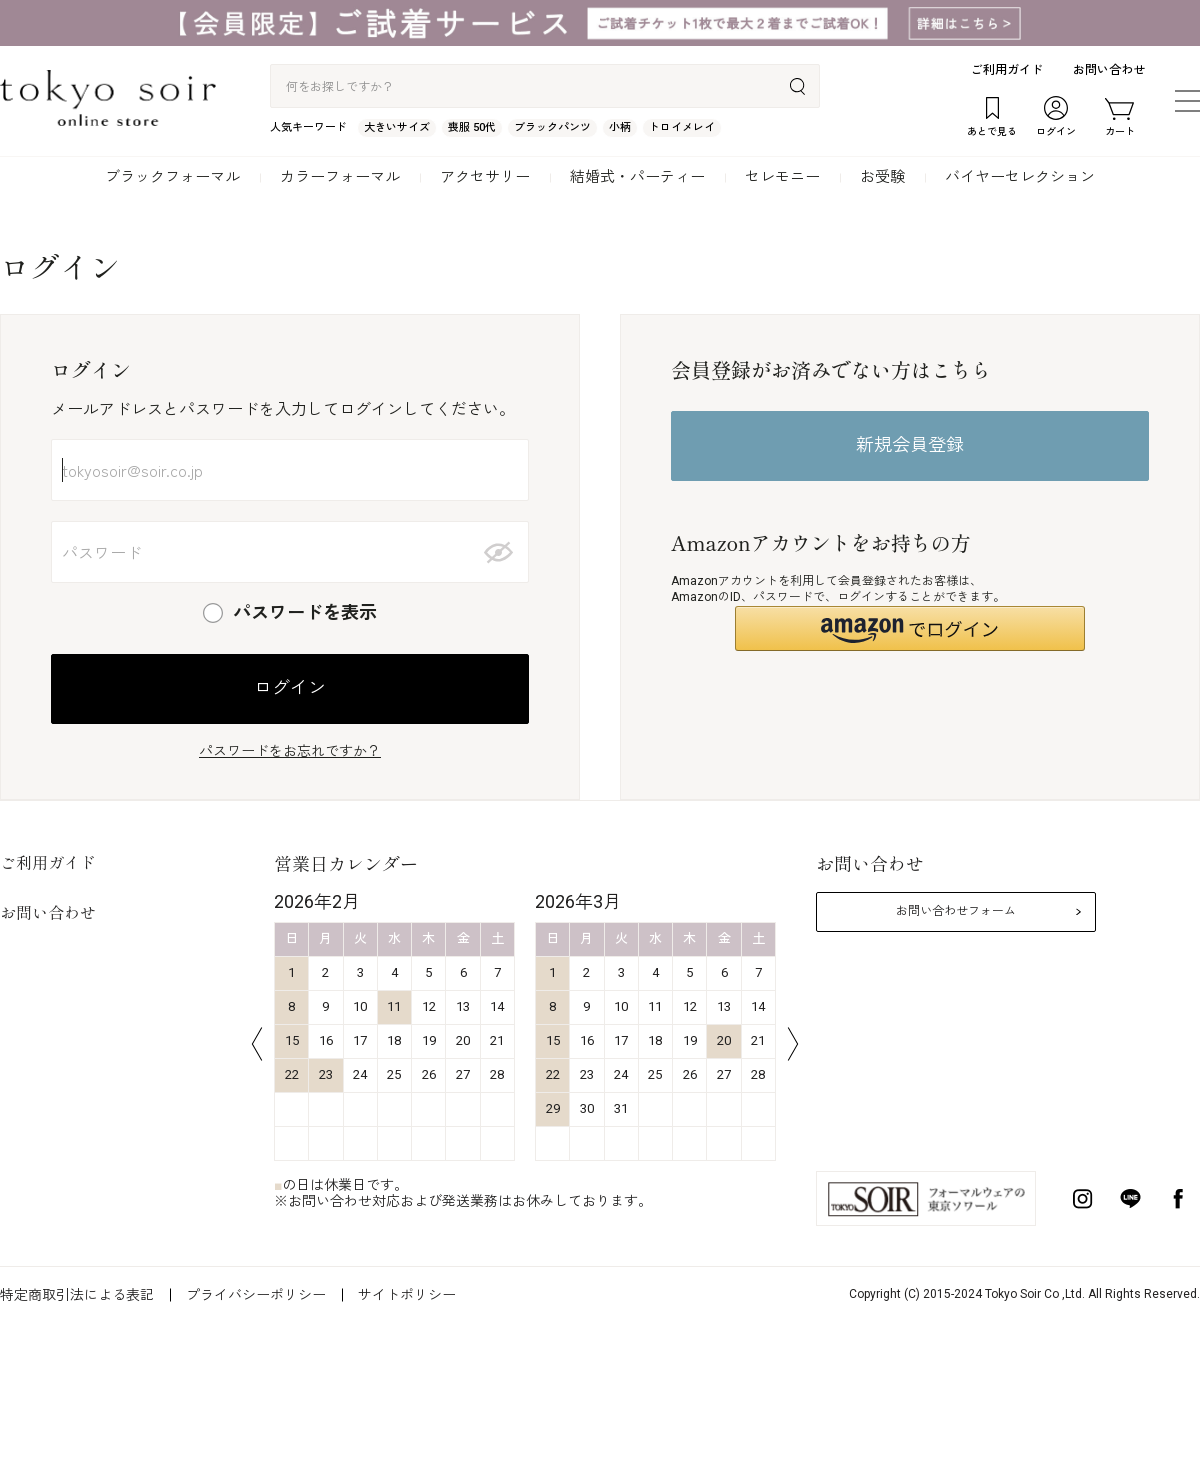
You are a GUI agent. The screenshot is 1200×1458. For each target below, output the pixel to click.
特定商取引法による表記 (77, 1295)
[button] (910, 628)
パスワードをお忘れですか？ (290, 751)
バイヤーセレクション (1020, 177)
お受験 (882, 177)
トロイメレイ (682, 127)
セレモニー (782, 177)
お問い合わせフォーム (956, 911)
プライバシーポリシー (256, 1295)
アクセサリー (485, 177)
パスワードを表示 (305, 613)
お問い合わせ (1109, 70)
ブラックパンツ (552, 127)
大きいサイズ (397, 127)
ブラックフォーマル (172, 177)
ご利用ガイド (1007, 70)
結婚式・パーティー (637, 177)
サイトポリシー (407, 1295)
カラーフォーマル (340, 177)
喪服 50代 (472, 127)
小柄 (620, 127)
